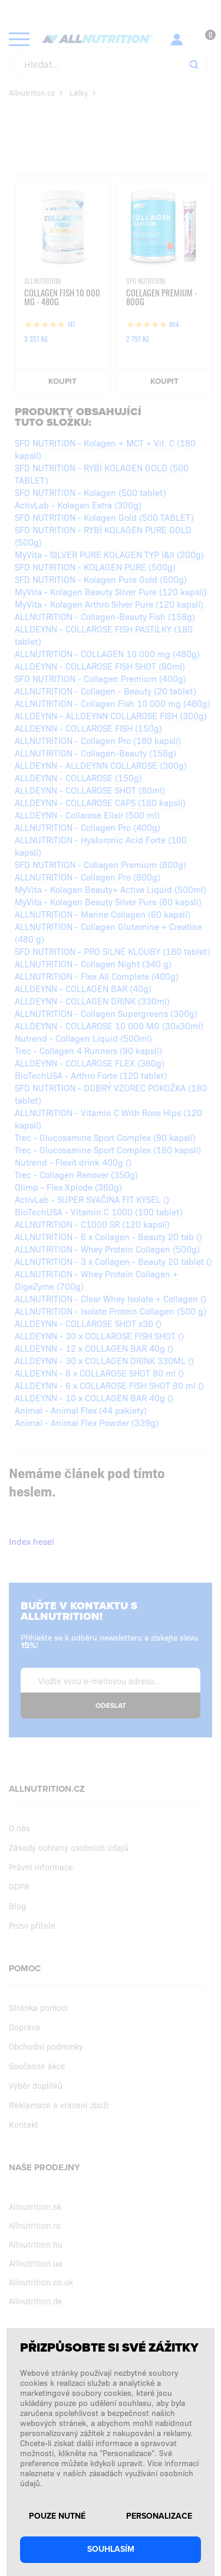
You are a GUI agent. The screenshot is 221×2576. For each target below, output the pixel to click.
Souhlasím (110, 2549)
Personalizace (159, 2516)
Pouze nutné (57, 2516)
